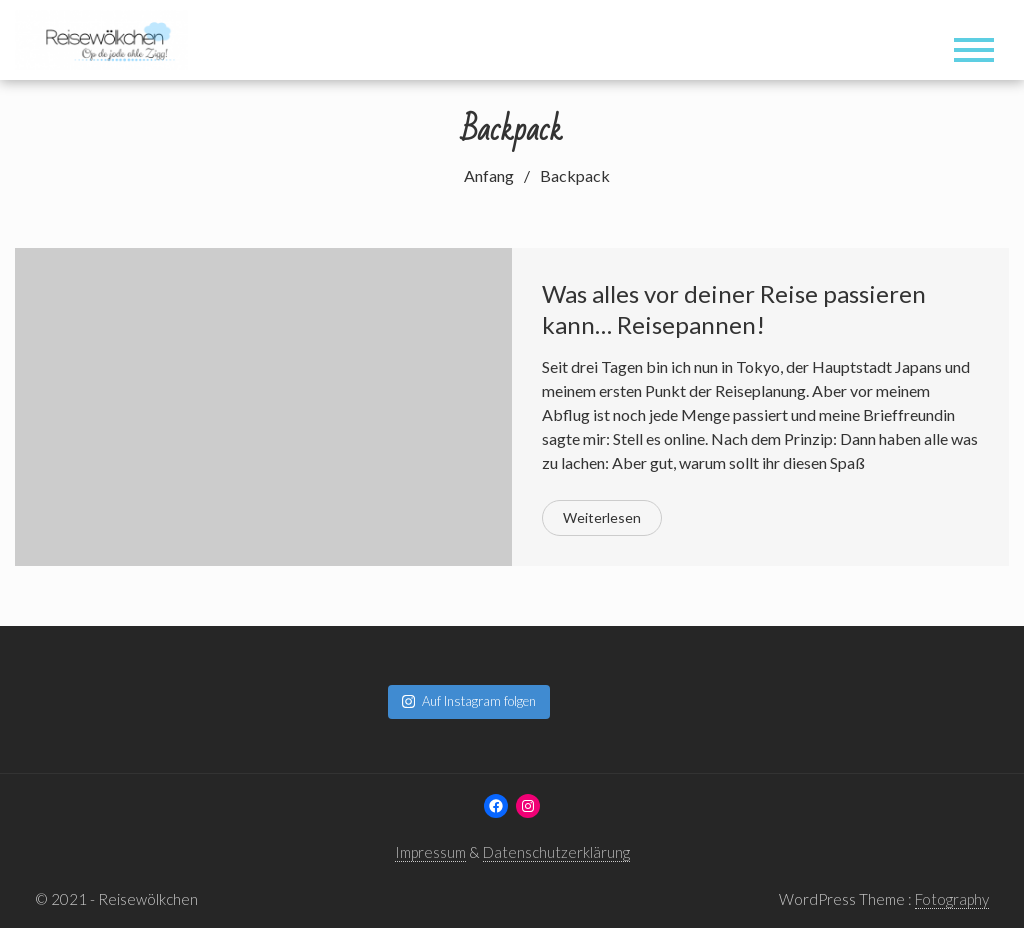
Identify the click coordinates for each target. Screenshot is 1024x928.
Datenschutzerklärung (556, 852)
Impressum (430, 852)
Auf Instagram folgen (469, 701)
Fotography (952, 899)
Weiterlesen (602, 517)
